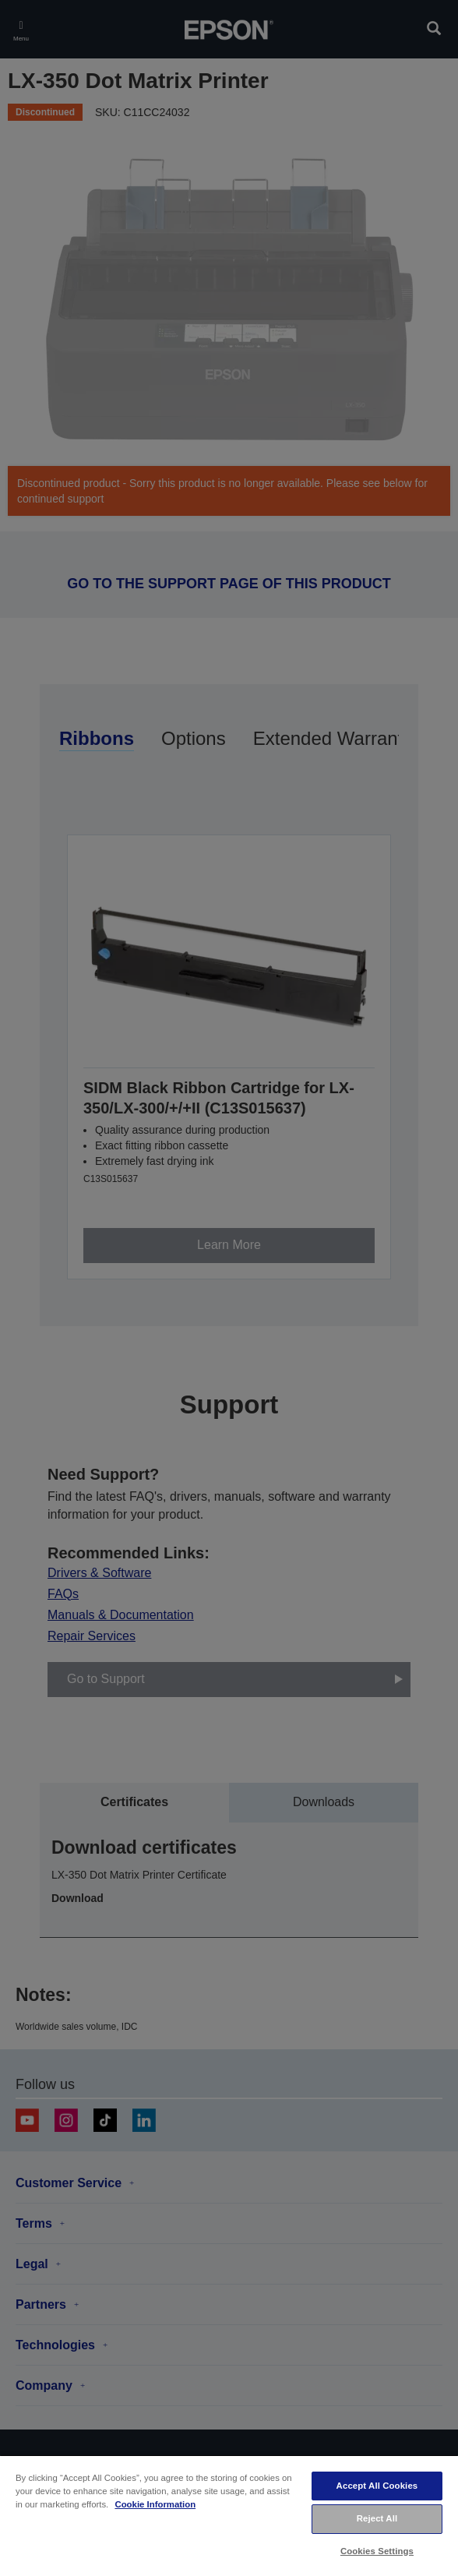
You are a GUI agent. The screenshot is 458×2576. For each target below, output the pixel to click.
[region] (229, 2515)
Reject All (377, 2518)
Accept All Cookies (377, 2485)
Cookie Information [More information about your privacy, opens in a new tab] (155, 2504)
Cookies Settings (377, 2551)
